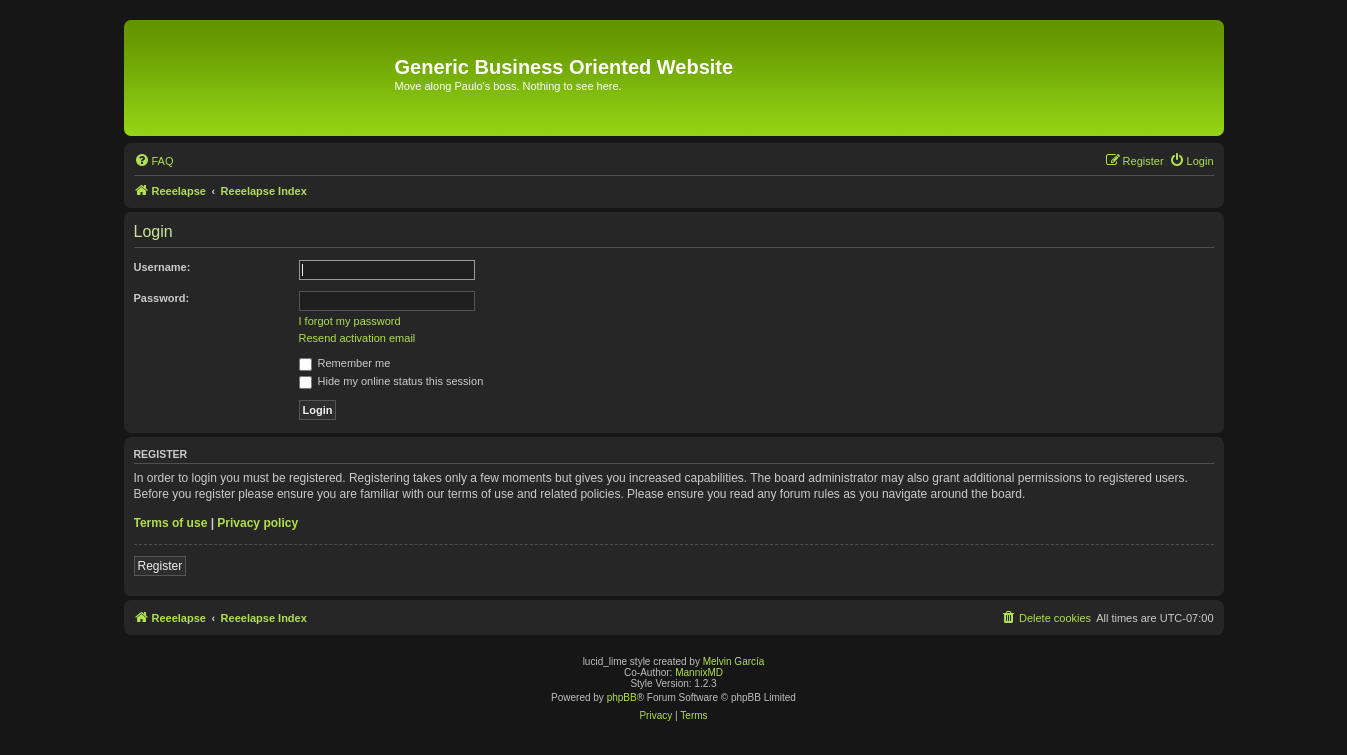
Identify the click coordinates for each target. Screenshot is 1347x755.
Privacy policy (257, 523)
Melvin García (734, 661)
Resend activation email (357, 338)
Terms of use (171, 523)
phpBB (622, 697)
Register (160, 566)
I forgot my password (350, 321)
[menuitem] (154, 161)
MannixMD (699, 672)
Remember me (345, 363)
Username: (162, 267)
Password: (162, 298)
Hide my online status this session (391, 381)
